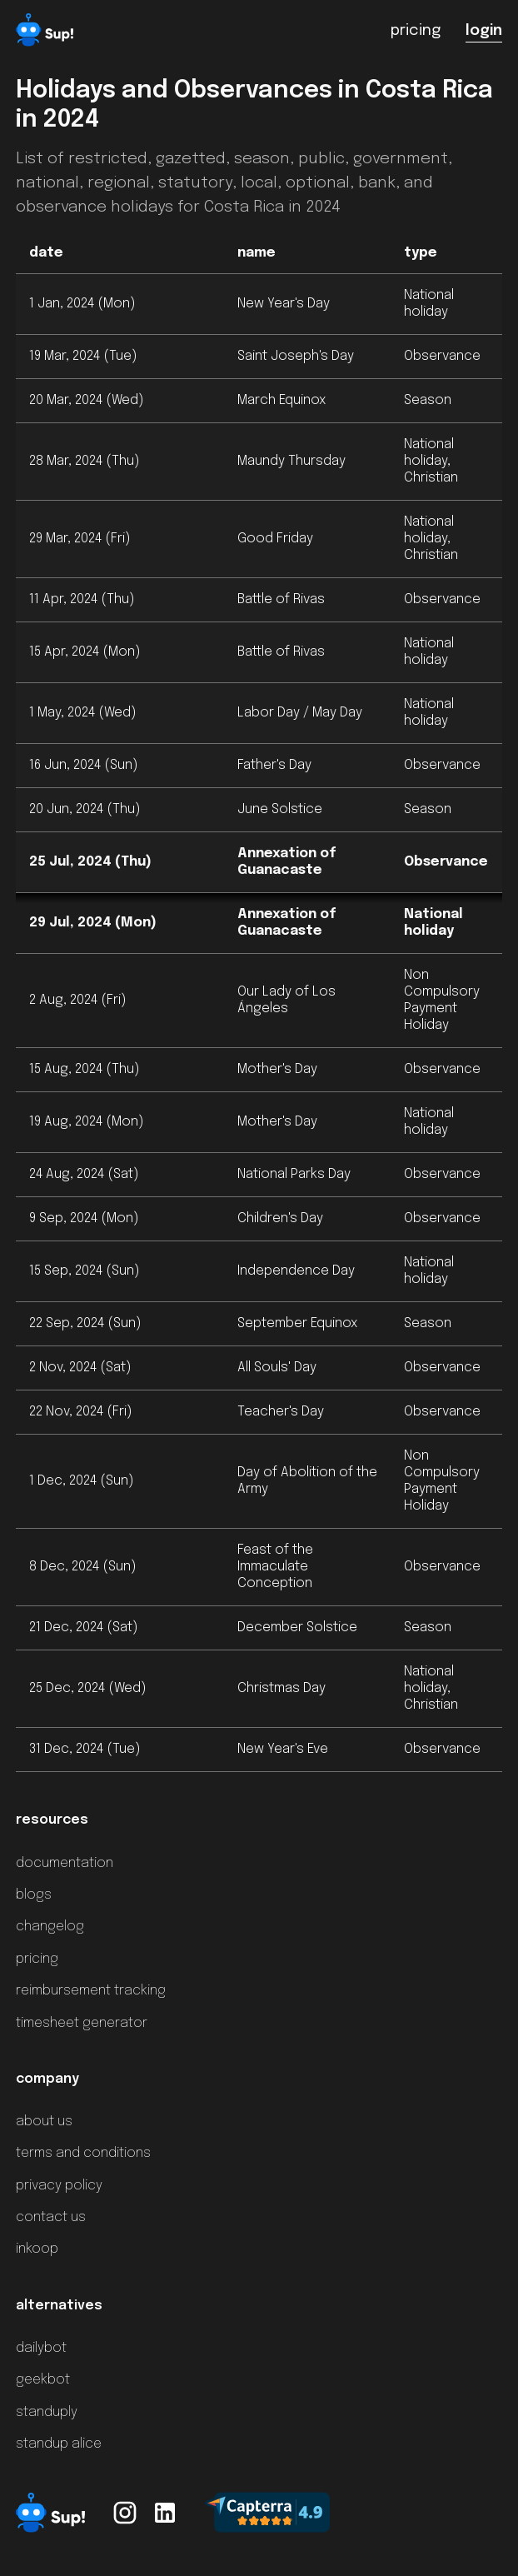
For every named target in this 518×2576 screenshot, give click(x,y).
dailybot (41, 2348)
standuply (46, 2412)
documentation (64, 1863)
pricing (37, 1959)
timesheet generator (81, 2023)
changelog (50, 1927)
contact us (51, 2217)
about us (44, 2121)
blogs (34, 1895)
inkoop (37, 2249)
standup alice (59, 2444)
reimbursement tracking (91, 1991)
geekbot (43, 2380)
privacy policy (59, 2186)
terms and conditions (83, 2153)
